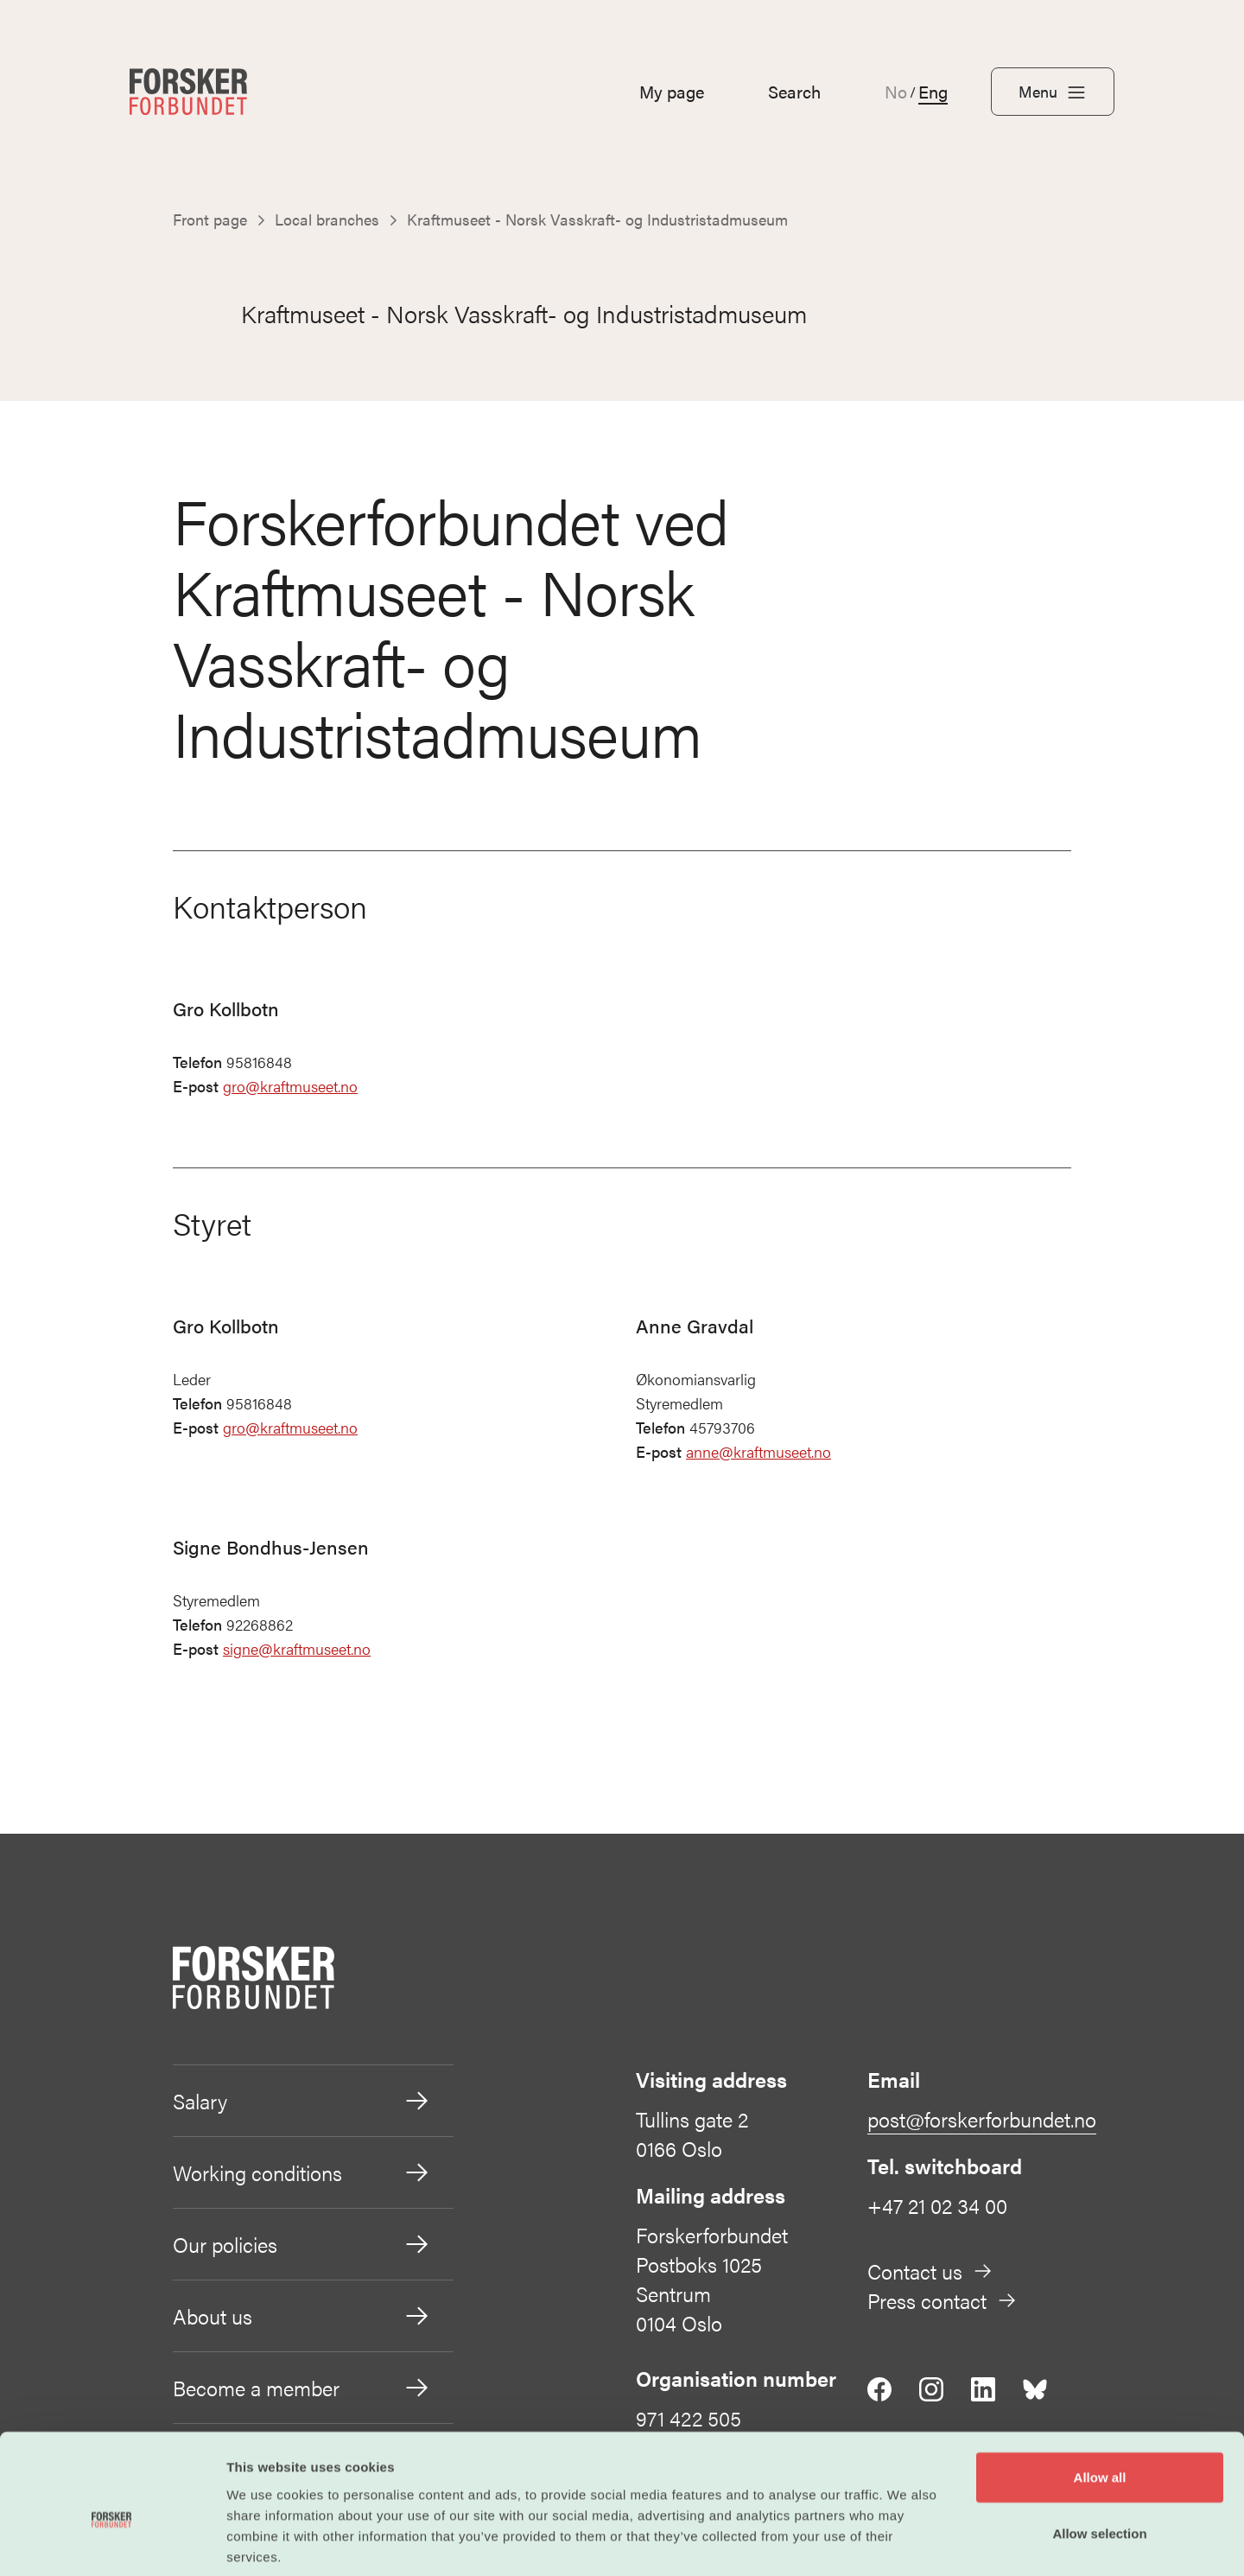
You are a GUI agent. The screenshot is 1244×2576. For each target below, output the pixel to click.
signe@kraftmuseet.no (297, 1649)
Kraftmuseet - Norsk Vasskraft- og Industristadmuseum (491, 313)
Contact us (930, 2272)
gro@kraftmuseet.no (290, 1086)
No (896, 92)
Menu (1053, 91)
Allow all (1100, 2392)
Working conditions (302, 2173)
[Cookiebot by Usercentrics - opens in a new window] (111, 2542)
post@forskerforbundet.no (981, 2119)
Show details (906, 2542)
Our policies (302, 2245)
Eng (933, 92)
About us (302, 2316)
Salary (302, 2101)
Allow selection (1099, 2449)
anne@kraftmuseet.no (758, 1452)
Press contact (942, 2301)
